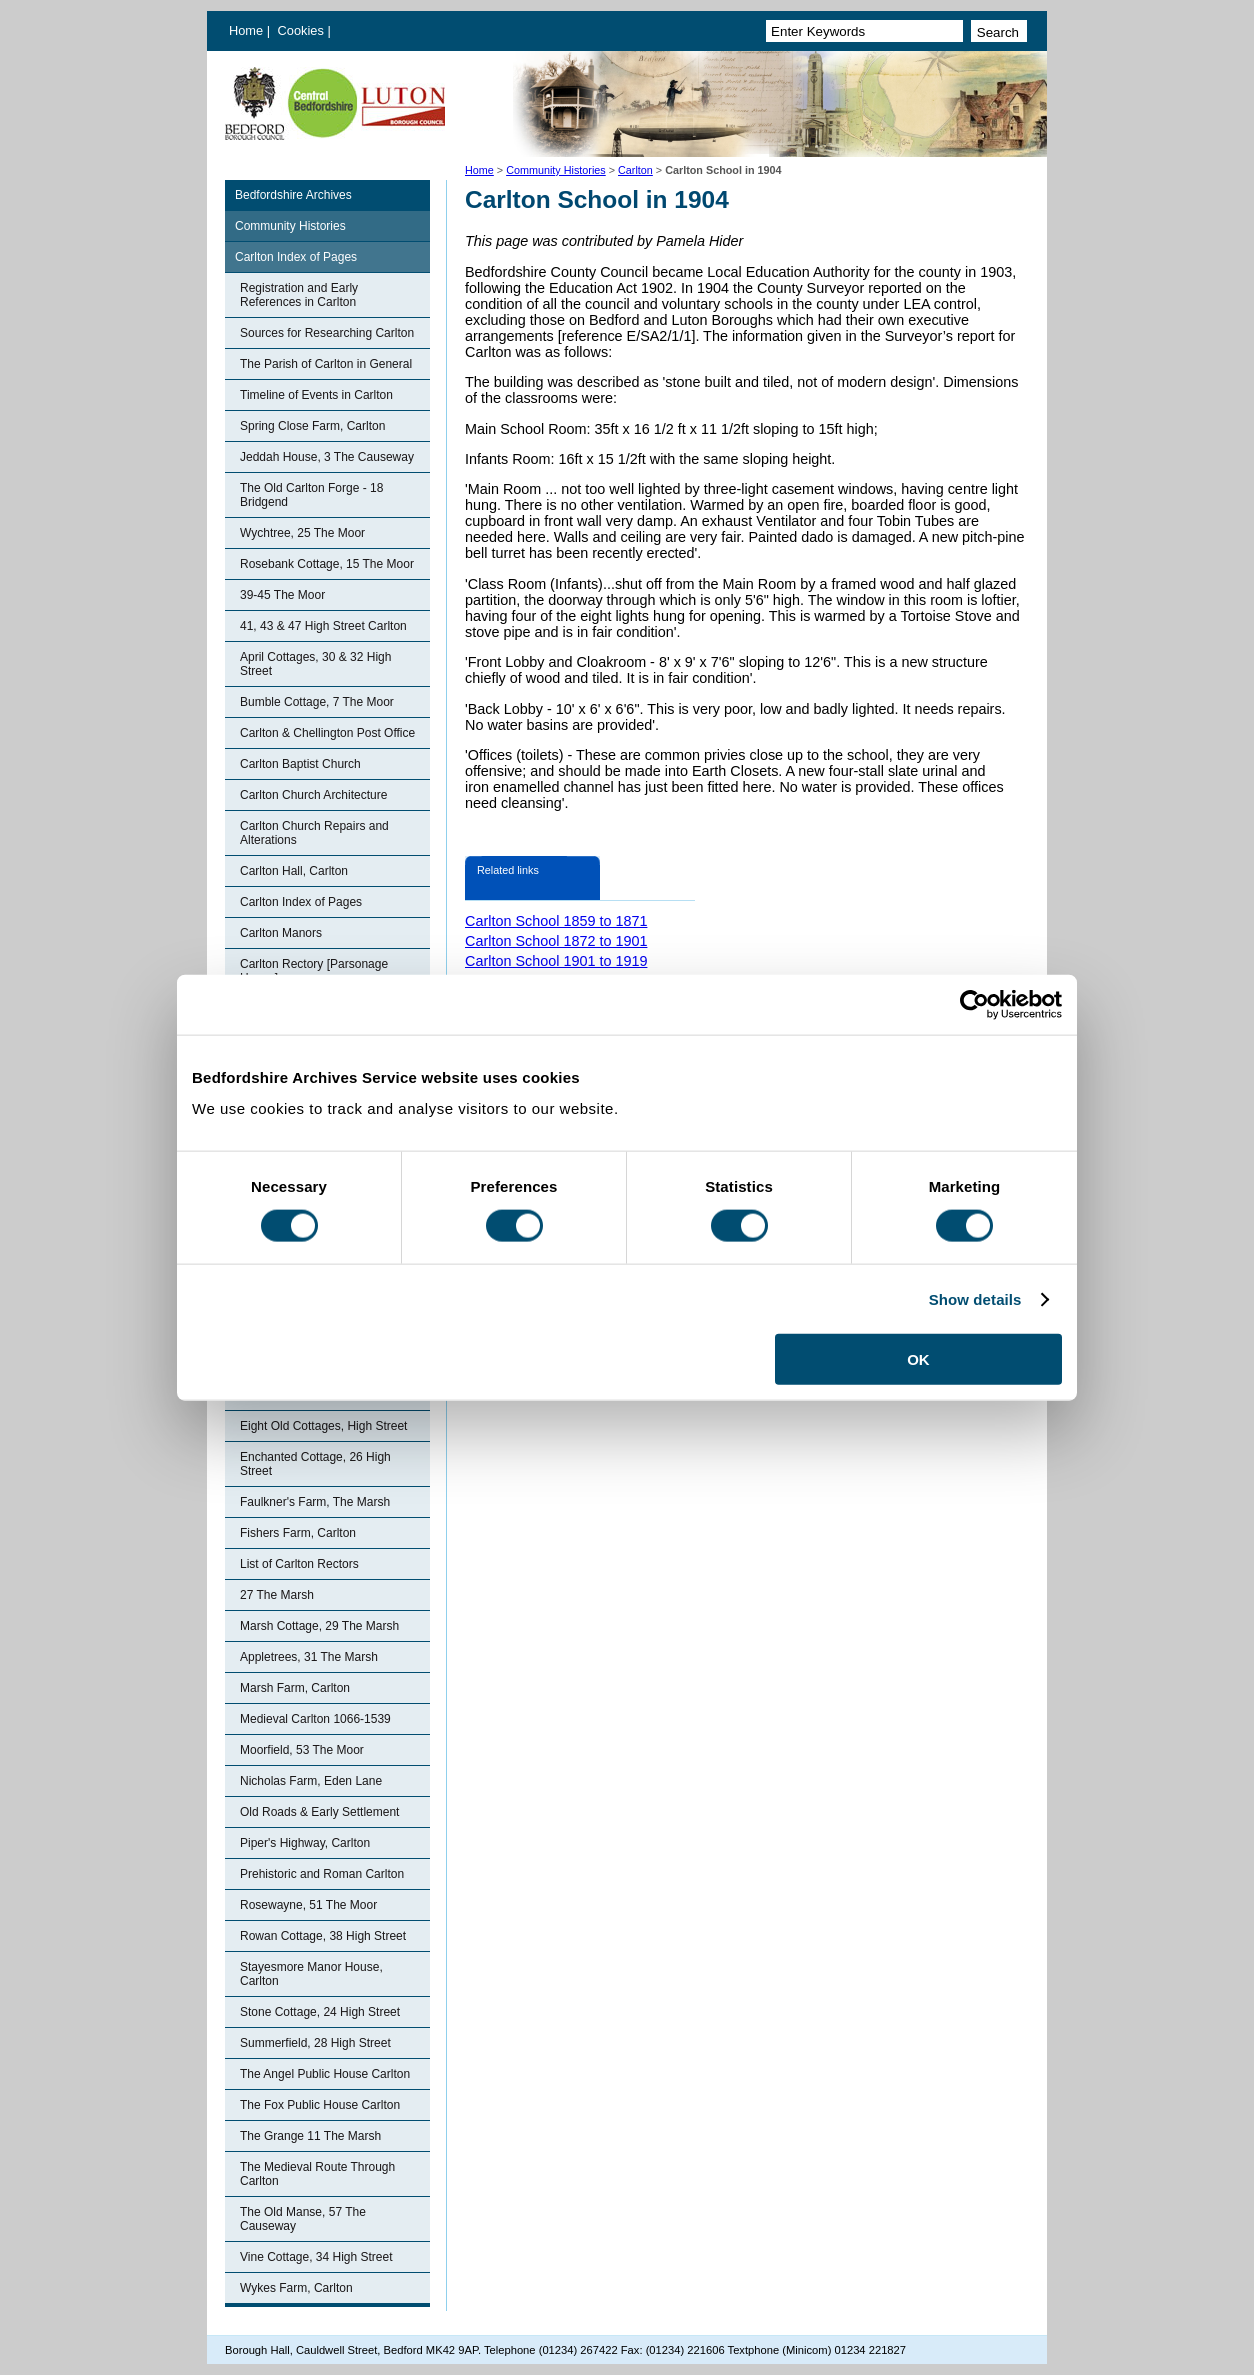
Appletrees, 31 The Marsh (309, 1657)
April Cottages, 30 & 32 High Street (315, 664)
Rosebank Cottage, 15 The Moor (327, 564)
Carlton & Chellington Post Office (327, 733)
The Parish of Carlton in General (326, 364)
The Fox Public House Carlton (320, 2105)
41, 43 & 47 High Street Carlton (323, 626)
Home (246, 30)
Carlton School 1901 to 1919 (556, 961)
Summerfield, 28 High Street (315, 2043)
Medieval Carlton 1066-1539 (315, 1719)
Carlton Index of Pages (296, 257)
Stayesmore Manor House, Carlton (311, 1974)
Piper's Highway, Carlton (305, 1843)
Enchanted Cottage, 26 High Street (315, 1464)
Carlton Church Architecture (313, 795)
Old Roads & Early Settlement (319, 1812)
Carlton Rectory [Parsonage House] (314, 971)
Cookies (303, 30)
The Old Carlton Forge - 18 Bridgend (311, 495)
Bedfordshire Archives (293, 195)
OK (918, 1359)
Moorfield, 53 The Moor (302, 1750)
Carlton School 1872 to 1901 (556, 941)
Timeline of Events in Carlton (316, 395)
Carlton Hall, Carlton (294, 871)
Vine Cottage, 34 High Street (316, 2257)
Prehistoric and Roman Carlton (322, 1874)
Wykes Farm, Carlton (296, 2288)
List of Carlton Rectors (299, 1564)
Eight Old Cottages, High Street (323, 1426)
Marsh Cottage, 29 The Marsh (319, 1626)
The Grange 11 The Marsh (310, 2136)
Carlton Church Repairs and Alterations (314, 833)
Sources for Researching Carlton (327, 333)
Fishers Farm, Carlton (298, 1533)
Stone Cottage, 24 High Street (320, 2012)
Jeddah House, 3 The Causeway (327, 457)
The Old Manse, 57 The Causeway (303, 2219)
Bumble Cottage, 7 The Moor (317, 702)
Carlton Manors (281, 933)
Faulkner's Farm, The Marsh (315, 1502)
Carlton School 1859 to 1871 (556, 921)
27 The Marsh (277, 1595)
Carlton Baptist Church (300, 764)
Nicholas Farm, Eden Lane (311, 1781)
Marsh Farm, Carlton (295, 1688)
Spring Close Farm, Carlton (312, 426)
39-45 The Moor (282, 595)
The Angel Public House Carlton (325, 2074)
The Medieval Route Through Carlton (317, 2174)
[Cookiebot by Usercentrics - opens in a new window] (974, 1004)
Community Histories (556, 170)
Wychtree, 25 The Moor (302, 533)
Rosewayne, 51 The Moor (308, 1905)
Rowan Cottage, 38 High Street (323, 1936)
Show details (975, 1298)
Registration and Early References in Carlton (299, 295)
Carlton (635, 170)
